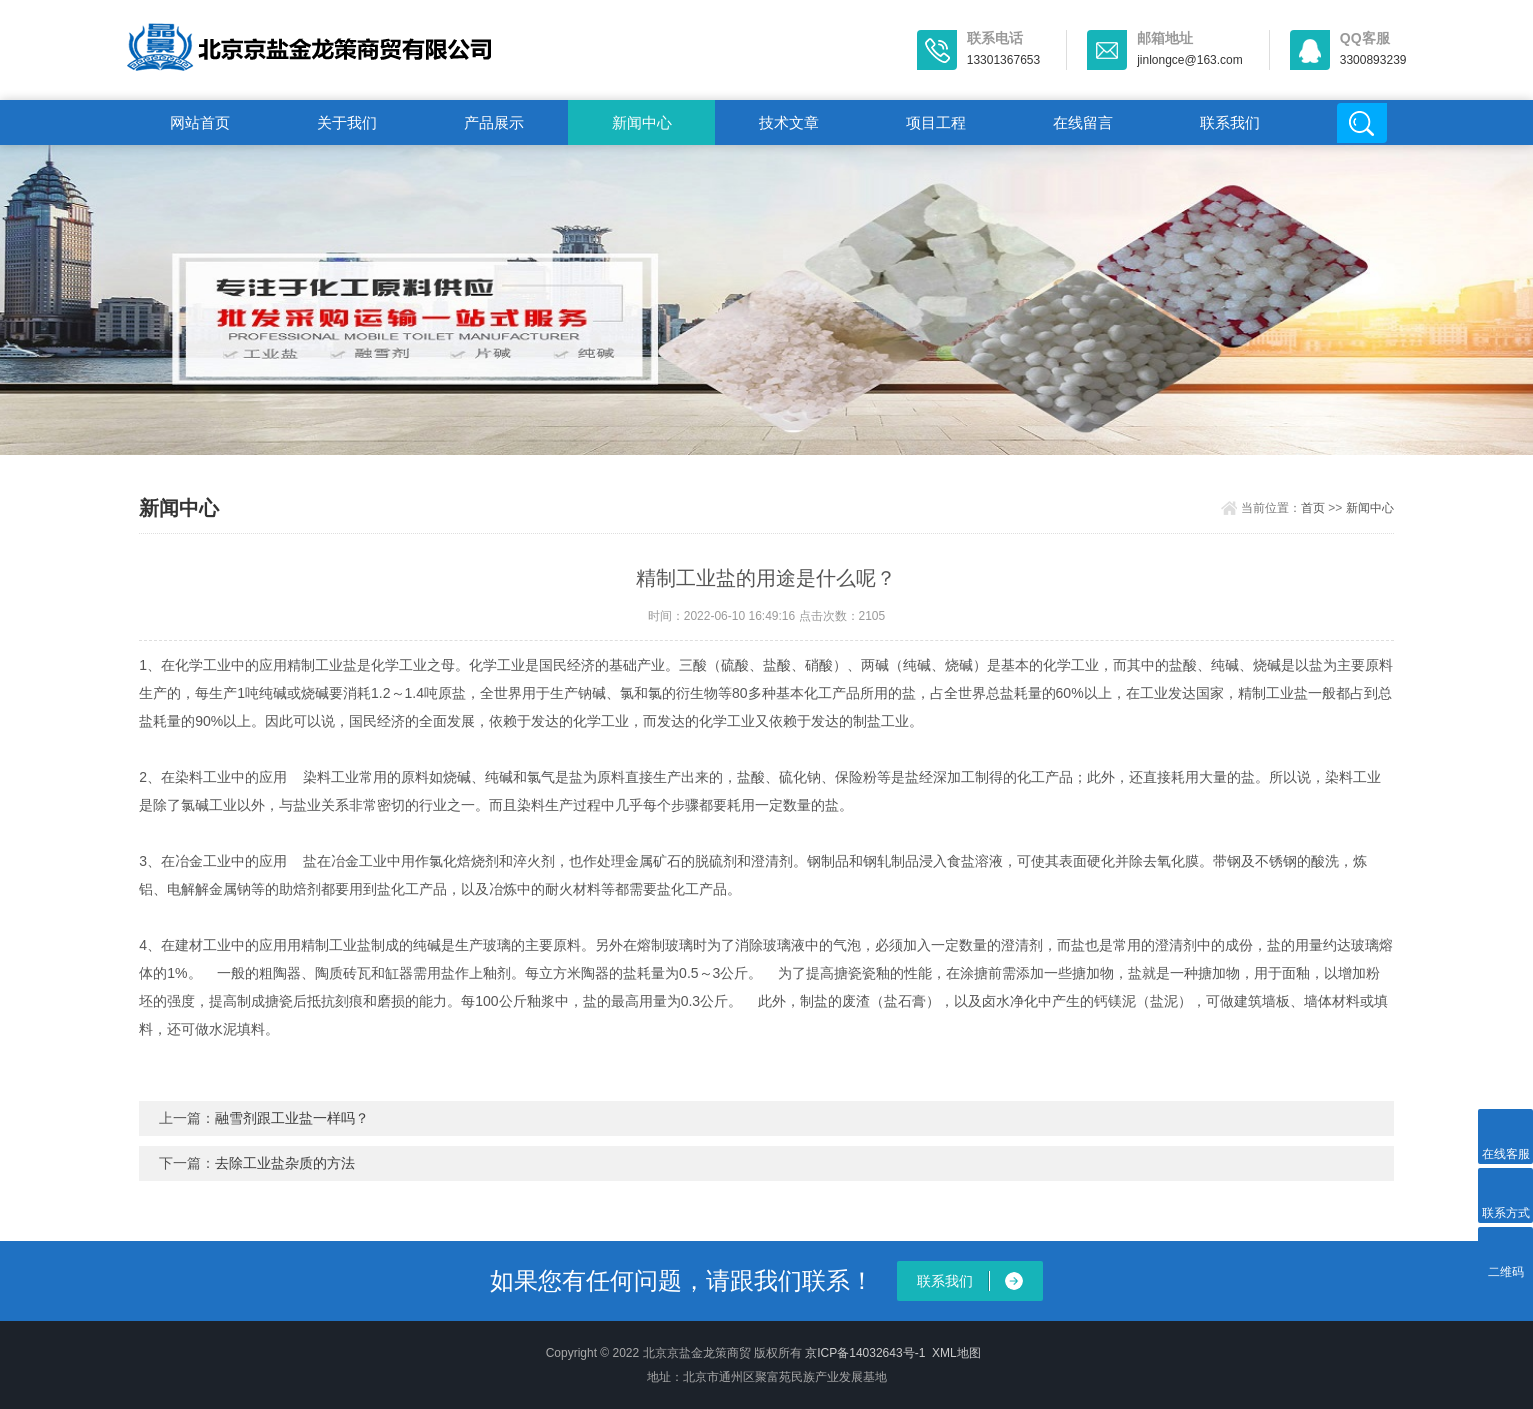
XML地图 (956, 1353)
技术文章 (789, 122)
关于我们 (347, 122)
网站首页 (200, 122)
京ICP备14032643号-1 (865, 1353)
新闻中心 (642, 122)
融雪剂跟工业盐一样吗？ (292, 1118)
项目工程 (936, 122)
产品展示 (494, 122)
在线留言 (1083, 122)
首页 (1313, 508)
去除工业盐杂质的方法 (285, 1163)
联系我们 (1230, 122)
